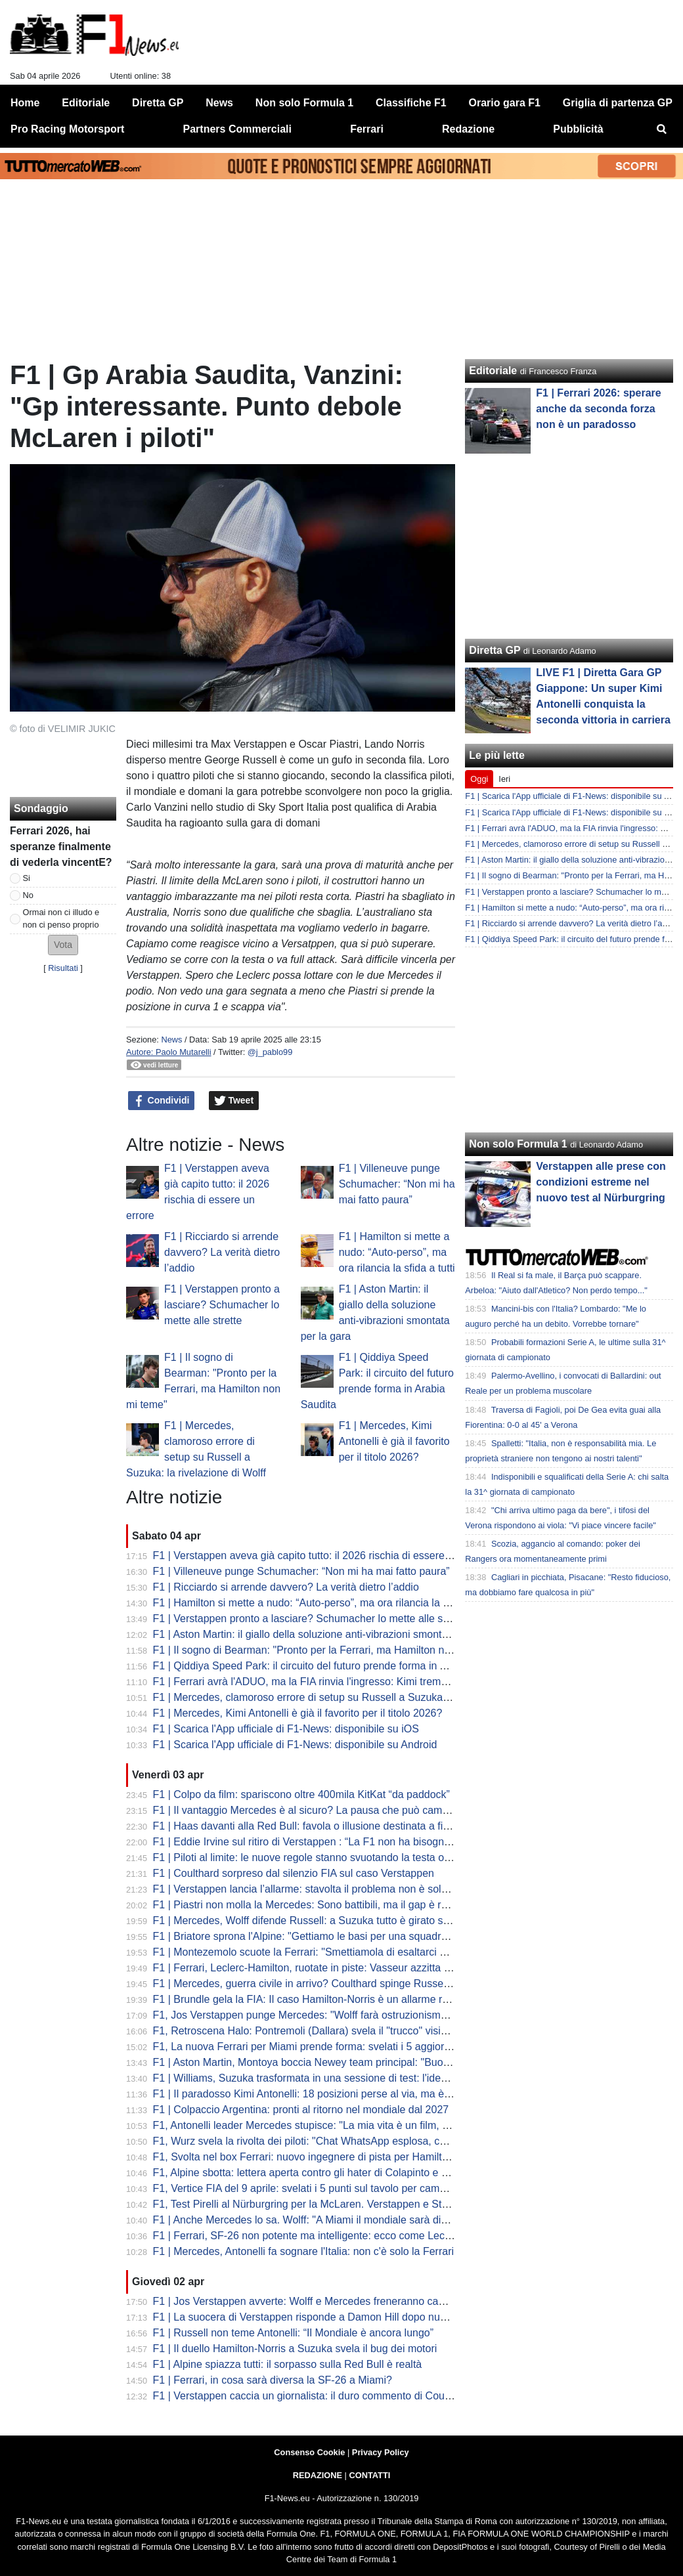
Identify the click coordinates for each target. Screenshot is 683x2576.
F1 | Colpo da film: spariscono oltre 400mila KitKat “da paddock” (301, 1794)
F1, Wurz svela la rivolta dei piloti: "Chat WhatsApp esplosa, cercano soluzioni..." (340, 2141)
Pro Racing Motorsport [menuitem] (67, 129)
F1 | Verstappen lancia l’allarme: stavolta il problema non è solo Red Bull (321, 1889)
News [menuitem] (219, 102)
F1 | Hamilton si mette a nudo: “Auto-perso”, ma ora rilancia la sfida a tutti (397, 1252)
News (171, 1039)
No (28, 895)
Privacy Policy (380, 2452)
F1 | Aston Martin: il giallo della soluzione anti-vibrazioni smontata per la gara (331, 1634)
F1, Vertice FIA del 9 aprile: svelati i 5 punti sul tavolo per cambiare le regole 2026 (343, 2188)
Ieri (504, 779)
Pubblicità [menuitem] (578, 129)
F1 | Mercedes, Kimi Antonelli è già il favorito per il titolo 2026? (394, 1441)
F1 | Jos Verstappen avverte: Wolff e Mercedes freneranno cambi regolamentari (338, 2301)
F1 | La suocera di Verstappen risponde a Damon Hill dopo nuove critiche (323, 2317)
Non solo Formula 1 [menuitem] (304, 102)
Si (26, 878)
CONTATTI (370, 2475)
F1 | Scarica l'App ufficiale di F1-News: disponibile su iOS (286, 1728)
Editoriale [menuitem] (86, 102)
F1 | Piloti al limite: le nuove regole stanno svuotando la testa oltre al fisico (325, 1857)
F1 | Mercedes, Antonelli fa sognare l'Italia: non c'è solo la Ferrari (303, 2251)
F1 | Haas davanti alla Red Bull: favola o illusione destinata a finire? (309, 1826)
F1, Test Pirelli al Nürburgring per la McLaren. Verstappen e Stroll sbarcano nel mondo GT (362, 2204)
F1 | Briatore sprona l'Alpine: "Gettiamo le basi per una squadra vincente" (323, 1936)
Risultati (63, 968)
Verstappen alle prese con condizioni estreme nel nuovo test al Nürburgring (600, 1182)
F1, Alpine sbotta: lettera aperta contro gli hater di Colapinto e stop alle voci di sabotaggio (360, 2172)
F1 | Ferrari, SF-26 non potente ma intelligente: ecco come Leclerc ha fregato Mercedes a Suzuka (380, 2235)
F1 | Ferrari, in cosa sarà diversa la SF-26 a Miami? (272, 2380)
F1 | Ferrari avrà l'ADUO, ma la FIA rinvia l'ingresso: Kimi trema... (304, 1681)
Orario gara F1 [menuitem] (504, 102)
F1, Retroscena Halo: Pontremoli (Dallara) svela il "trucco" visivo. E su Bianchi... (339, 2030)
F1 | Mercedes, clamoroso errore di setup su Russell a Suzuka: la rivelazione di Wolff (350, 1697)
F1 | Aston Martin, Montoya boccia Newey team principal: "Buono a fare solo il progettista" (361, 2062)
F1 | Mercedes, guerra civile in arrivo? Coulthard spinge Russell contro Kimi (328, 1983)
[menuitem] (661, 129)
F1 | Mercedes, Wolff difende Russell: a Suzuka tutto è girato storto (308, 1920)
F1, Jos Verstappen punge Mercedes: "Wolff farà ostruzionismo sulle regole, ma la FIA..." (360, 2015)
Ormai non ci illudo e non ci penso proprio (61, 918)
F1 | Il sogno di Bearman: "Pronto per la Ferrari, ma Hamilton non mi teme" (326, 1650)
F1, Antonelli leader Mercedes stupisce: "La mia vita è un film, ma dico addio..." (336, 2125)
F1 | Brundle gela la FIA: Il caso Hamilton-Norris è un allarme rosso (309, 1999)
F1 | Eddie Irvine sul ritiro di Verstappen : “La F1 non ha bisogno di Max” (320, 1841)
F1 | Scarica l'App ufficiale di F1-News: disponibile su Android (295, 1744)
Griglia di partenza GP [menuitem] (617, 102)
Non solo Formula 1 (518, 1143)
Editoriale (493, 370)
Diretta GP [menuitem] (157, 102)
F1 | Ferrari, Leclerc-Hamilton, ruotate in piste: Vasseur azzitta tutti (307, 1967)
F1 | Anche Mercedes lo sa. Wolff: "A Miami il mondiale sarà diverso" (312, 2219)
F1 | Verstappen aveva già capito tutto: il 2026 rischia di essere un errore (322, 1555)
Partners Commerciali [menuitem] (237, 129)
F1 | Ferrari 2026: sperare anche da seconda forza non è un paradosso (598, 408)
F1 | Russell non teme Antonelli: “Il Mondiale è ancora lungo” (293, 2332)
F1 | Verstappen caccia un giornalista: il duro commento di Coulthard (312, 2395)
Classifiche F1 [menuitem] (411, 102)
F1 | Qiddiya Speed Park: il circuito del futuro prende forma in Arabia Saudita (330, 1665)
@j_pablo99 (270, 1052)
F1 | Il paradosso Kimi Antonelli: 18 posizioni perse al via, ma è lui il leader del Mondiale (356, 2093)
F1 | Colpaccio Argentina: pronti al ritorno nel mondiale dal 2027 (301, 2109)
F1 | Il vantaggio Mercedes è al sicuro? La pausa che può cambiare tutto (321, 1810)
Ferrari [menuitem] (367, 129)
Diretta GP (494, 650)
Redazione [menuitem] (468, 129)
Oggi (479, 779)
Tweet (234, 1101)
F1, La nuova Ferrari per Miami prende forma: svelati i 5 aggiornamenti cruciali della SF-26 (363, 2046)
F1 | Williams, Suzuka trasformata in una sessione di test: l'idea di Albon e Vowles (342, 2078)
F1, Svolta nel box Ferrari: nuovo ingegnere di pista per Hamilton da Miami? (329, 2156)
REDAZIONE (317, 2475)
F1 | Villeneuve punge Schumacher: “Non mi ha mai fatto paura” (397, 1184)
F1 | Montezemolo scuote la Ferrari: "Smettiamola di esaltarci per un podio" (327, 1952)
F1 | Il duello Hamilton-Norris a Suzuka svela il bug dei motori (295, 2348)
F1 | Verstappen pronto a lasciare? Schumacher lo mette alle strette (222, 1304)
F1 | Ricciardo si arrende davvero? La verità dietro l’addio (222, 1252)
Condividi (161, 1101)
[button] (63, 945)
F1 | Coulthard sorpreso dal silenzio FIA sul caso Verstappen (293, 1873)
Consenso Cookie (309, 2452)
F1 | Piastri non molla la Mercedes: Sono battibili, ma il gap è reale (307, 1904)
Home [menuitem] (25, 102)
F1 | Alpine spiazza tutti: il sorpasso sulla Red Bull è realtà (287, 2364)
